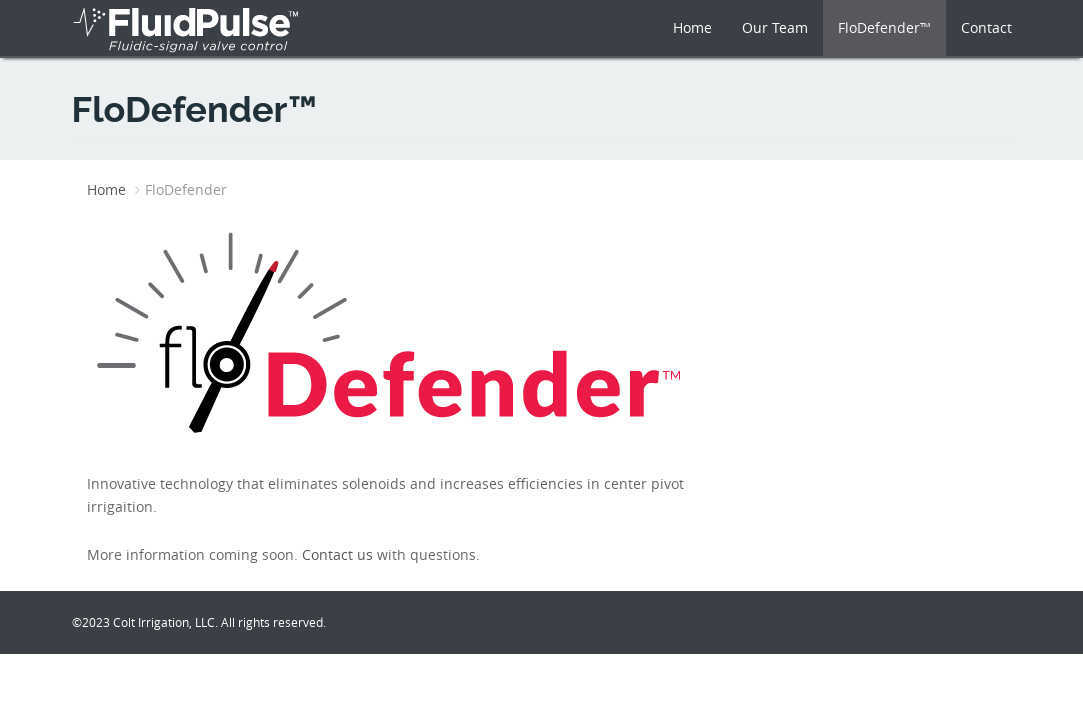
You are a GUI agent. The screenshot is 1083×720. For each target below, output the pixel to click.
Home (692, 27)
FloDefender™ (884, 27)
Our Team (775, 27)
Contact (986, 27)
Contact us (337, 554)
